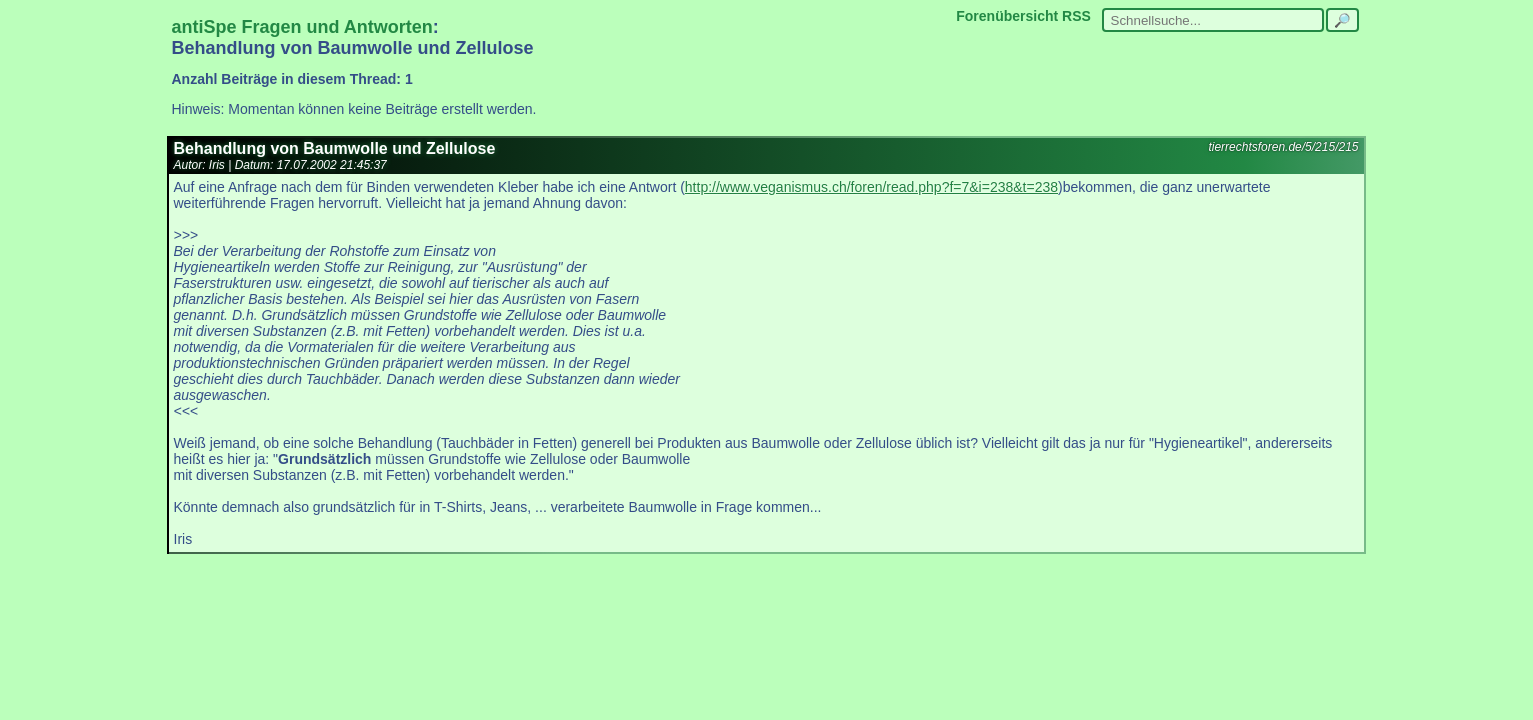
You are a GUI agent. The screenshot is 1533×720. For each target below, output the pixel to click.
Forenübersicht (1007, 16)
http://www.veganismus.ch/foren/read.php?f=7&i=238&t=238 (871, 187)
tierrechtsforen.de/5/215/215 (1283, 147)
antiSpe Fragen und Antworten (302, 27)
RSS (1076, 16)
